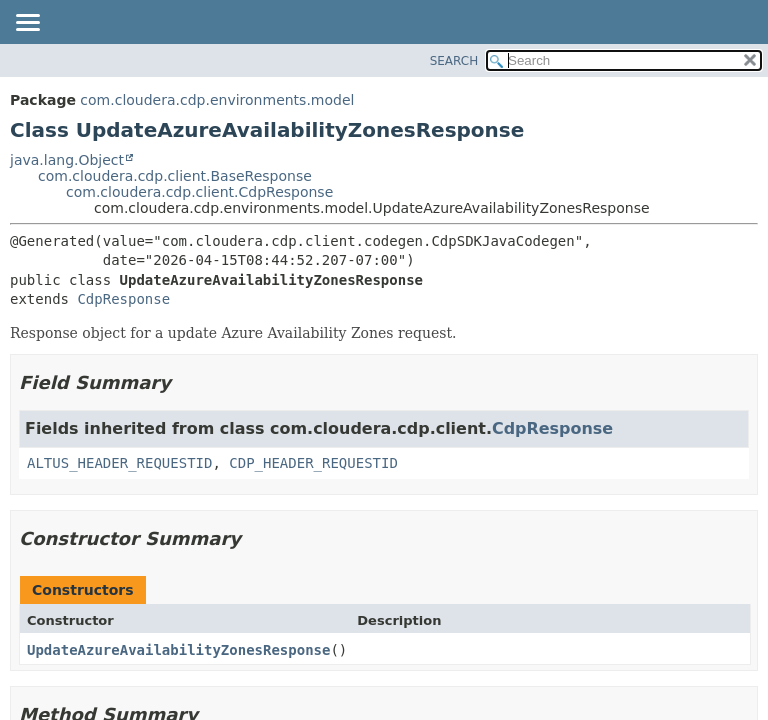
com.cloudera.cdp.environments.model (217, 100)
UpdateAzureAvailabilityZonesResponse (178, 650)
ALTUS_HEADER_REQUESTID (119, 463)
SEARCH (454, 61)
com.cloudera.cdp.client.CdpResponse (199, 192)
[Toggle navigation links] (27, 24)
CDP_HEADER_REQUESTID (313, 463)
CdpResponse (123, 299)
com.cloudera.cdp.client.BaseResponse (175, 176)
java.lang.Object (67, 160)
